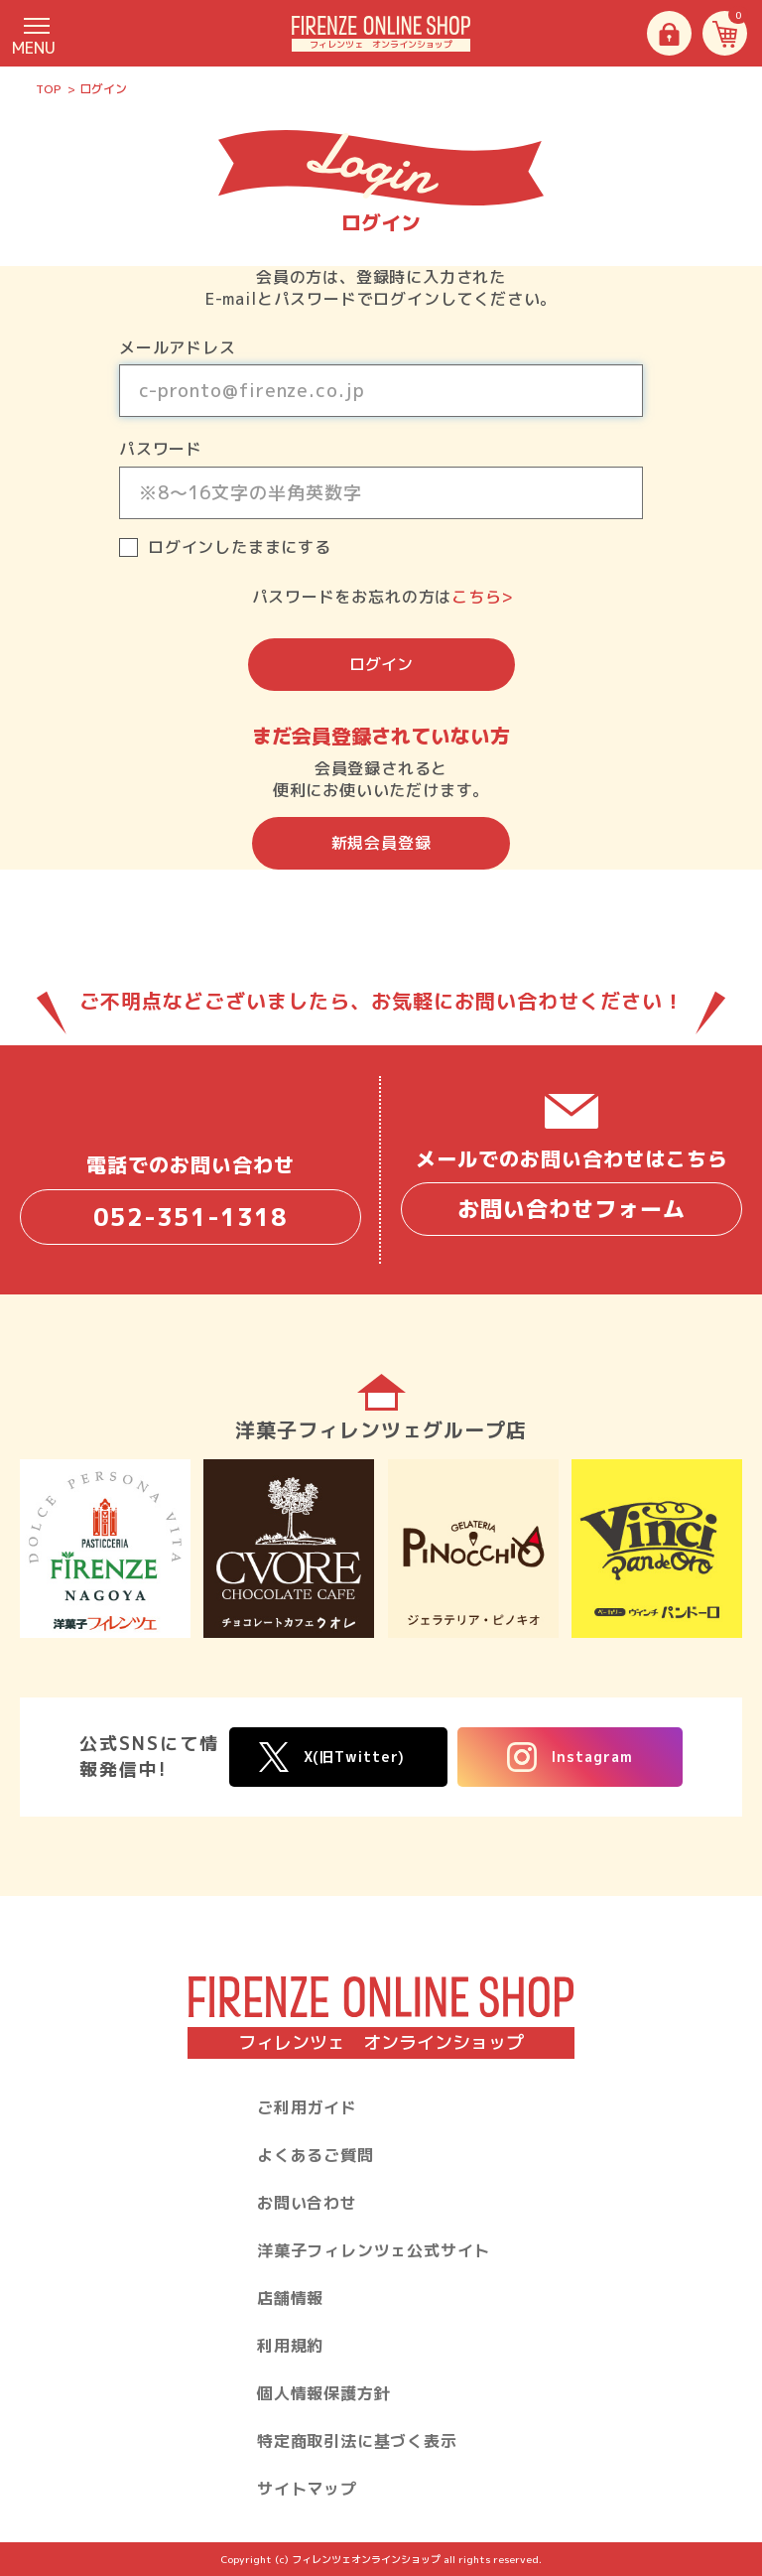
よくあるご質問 (315, 2155)
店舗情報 (290, 2298)
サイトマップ (307, 2489)
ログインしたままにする (239, 547)
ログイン (381, 664)
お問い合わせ (307, 2203)
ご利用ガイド (307, 2107)
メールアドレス (177, 347)
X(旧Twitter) (332, 1757)
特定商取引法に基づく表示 (357, 2441)
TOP (49, 88)
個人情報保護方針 (323, 2393)
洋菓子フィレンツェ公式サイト (373, 2250)
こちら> (481, 597)
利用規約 (290, 2346)
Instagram (570, 1757)
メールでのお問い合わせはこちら (571, 1190)
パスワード (160, 449)
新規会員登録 (381, 843)
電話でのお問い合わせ (190, 1198)
